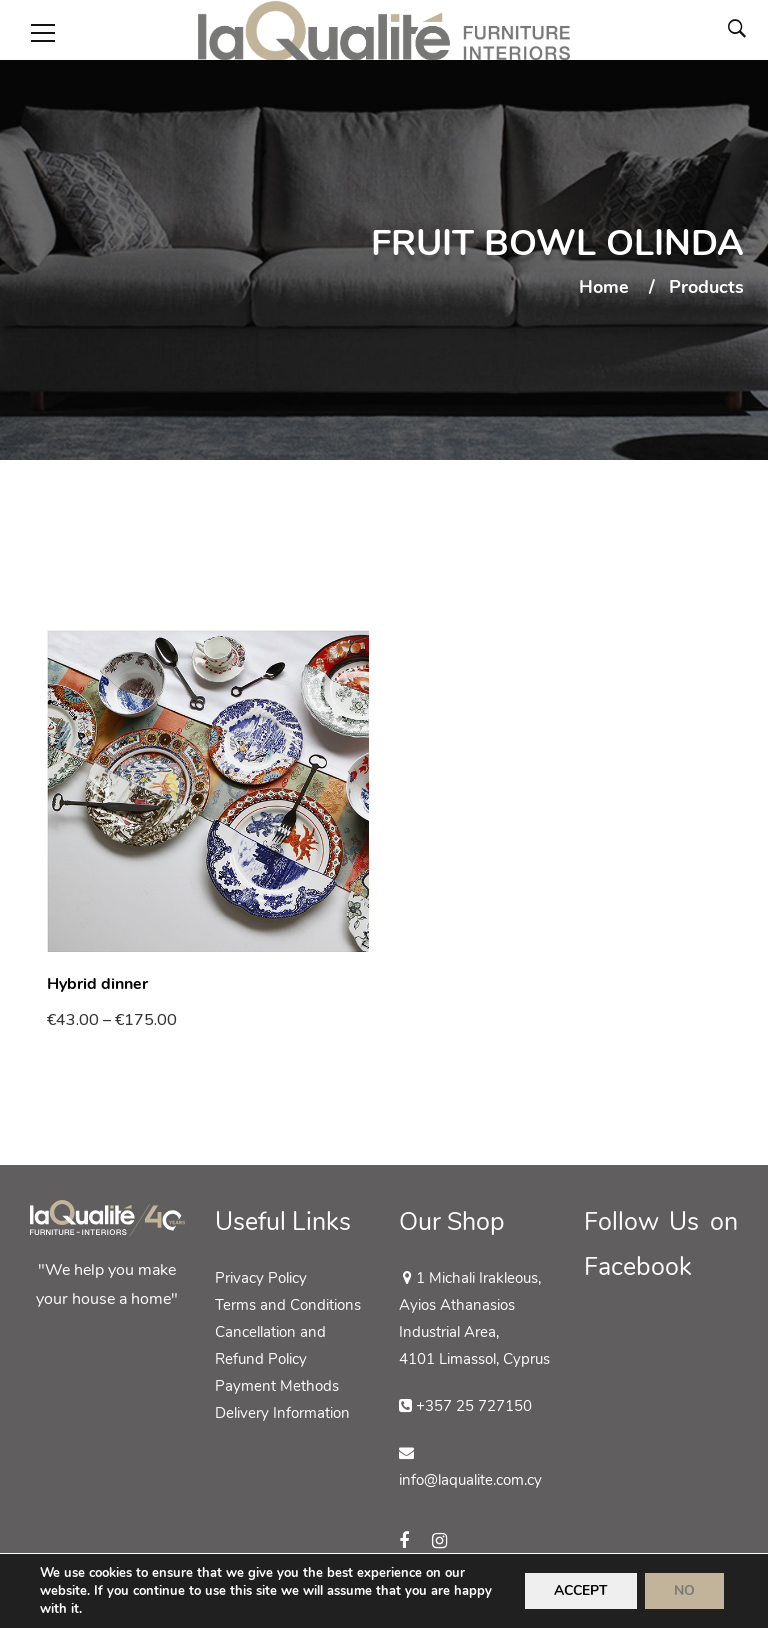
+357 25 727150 (474, 1406)
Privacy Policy (261, 1278)
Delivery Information (282, 1413)
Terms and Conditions (288, 1305)
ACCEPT (578, 1590)
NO (683, 1590)
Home (604, 288)
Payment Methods (277, 1386)
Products (706, 288)
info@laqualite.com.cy (470, 1480)
